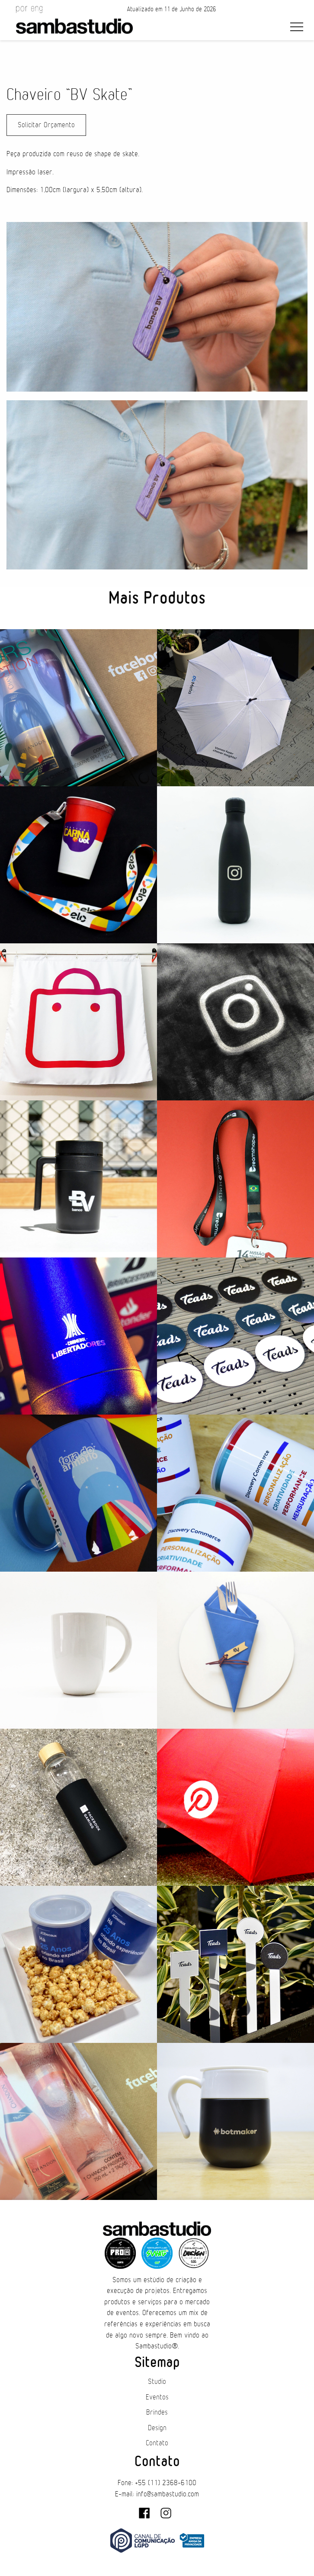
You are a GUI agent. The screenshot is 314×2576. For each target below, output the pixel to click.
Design (157, 2428)
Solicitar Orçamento (46, 125)
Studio (157, 2382)
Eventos (157, 2397)
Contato (157, 2443)
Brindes (157, 2412)
